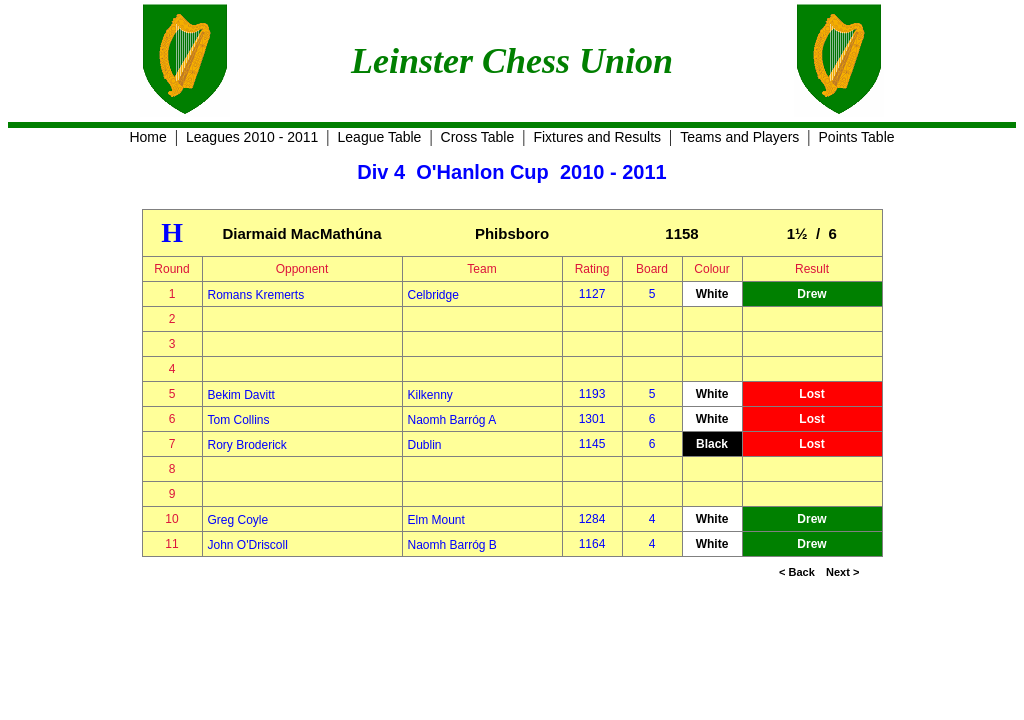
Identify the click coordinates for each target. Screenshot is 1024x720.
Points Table (857, 137)
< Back (797, 572)
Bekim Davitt (241, 395)
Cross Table (478, 137)
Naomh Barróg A (452, 420)
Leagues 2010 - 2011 (252, 137)
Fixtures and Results (597, 137)
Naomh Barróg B (452, 545)
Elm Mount (436, 520)
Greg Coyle (238, 520)
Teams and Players (739, 137)
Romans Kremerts (256, 295)
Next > (842, 572)
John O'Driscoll (248, 545)
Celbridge (433, 295)
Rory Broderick (247, 445)
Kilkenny (430, 395)
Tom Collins (239, 420)
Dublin (425, 445)
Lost (811, 394)
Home (147, 137)
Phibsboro (512, 233)
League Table (380, 137)
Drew (811, 294)
